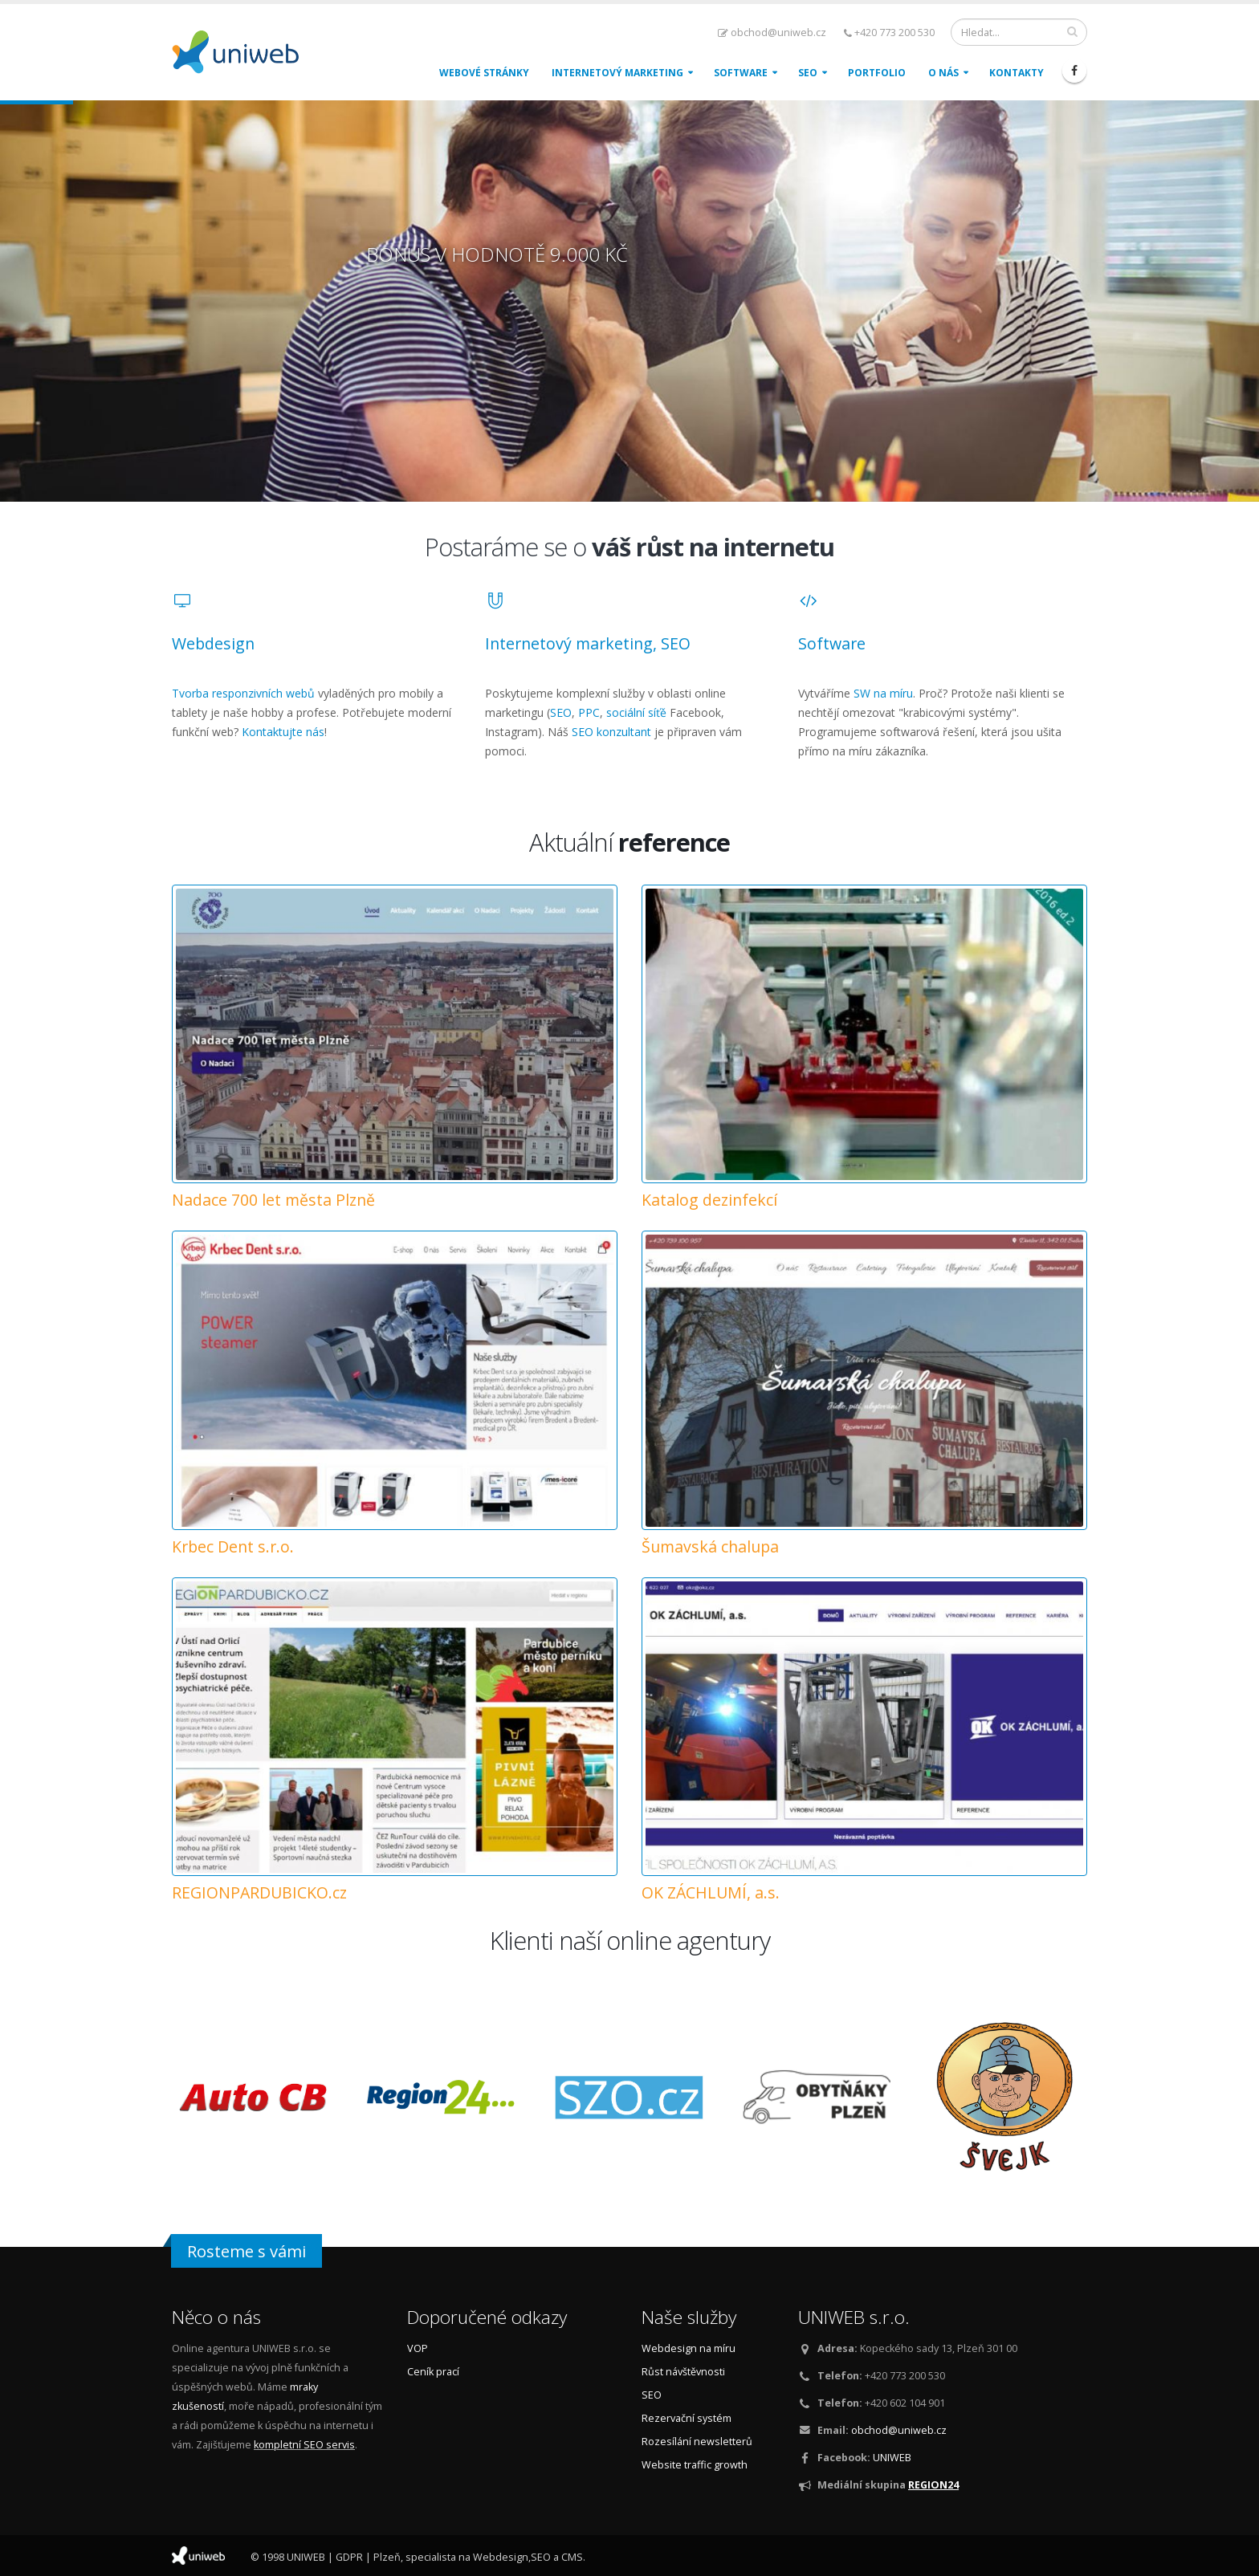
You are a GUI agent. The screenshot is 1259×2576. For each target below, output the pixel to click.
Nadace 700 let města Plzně (273, 1200)
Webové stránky (484, 72)
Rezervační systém (686, 2418)
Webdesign (213, 643)
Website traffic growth (695, 2465)
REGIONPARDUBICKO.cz (259, 1892)
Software (741, 72)
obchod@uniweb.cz (772, 32)
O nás (943, 72)
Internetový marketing (617, 72)
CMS (572, 2557)
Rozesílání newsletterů (697, 2441)
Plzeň (387, 2557)
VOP (417, 2348)
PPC (589, 712)
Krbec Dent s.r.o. (233, 1546)
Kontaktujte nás (283, 731)
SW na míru (883, 693)
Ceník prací (433, 2372)
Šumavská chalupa (710, 1546)
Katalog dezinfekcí (709, 1200)
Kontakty (1016, 72)
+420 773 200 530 (889, 32)
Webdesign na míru (688, 2348)
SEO (807, 72)
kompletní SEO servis (304, 2445)
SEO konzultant (611, 731)
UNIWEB (892, 2457)
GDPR (349, 2557)
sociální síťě (636, 712)
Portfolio (877, 72)
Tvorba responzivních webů (243, 693)
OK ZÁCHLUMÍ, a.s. (711, 1892)
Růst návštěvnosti (683, 2372)
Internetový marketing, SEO (588, 643)
